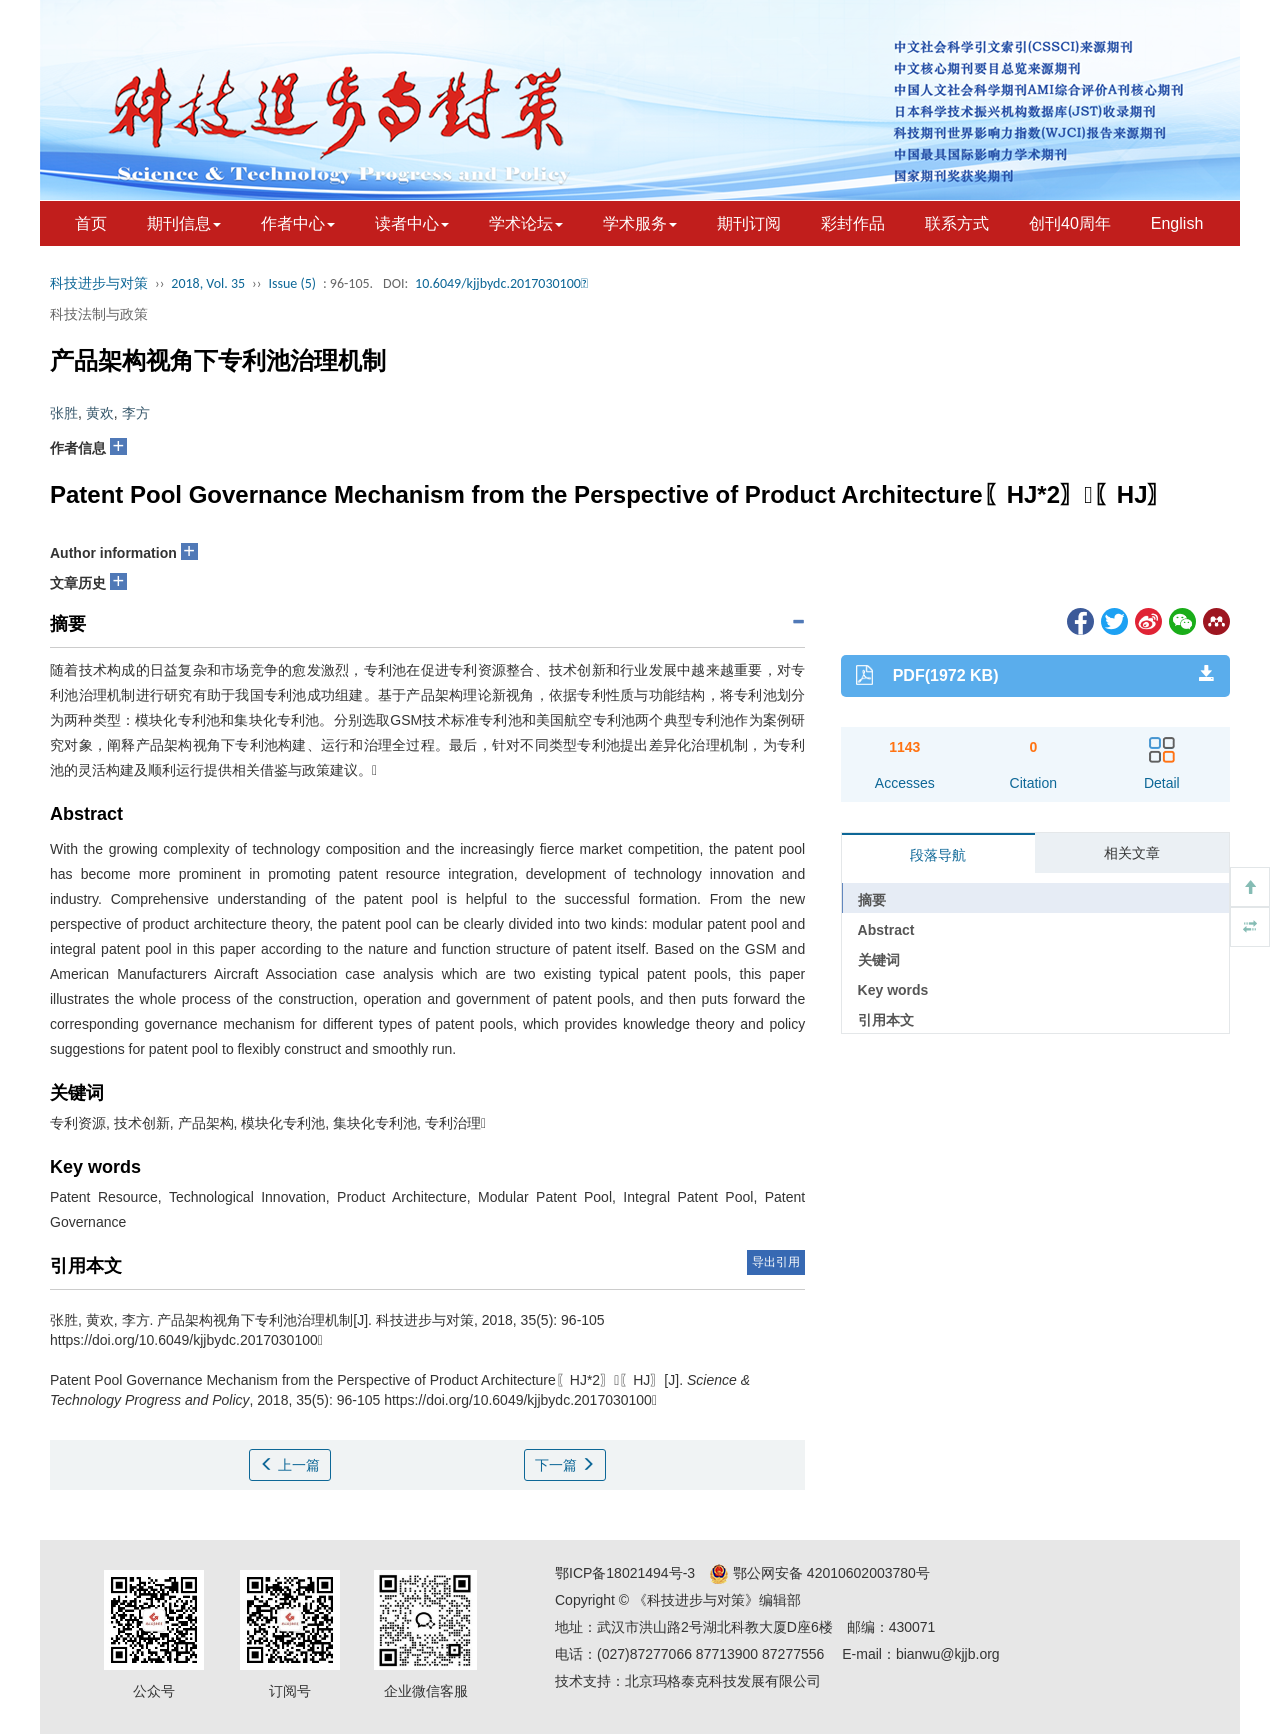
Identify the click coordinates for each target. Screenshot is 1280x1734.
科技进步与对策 (99, 283)
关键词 (879, 960)
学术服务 (640, 223)
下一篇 (565, 1465)
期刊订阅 (749, 223)
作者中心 (298, 223)
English (1177, 223)
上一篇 (290, 1465)
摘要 (872, 900)
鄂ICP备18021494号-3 (625, 1573)
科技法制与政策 (99, 314)
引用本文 (886, 1020)
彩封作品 (853, 223)
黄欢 (100, 413)
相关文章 (1132, 853)
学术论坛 (526, 223)
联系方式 (957, 223)
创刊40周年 (1070, 223)
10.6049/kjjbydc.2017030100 (501, 283)
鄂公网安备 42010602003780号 (819, 1573)
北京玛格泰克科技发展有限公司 (723, 1681)
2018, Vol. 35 (208, 283)
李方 (136, 413)
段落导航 (938, 855)
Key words (893, 990)
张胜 (64, 413)
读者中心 (412, 223)
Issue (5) (292, 283)
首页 (91, 223)
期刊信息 (184, 223)
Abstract (886, 930)
